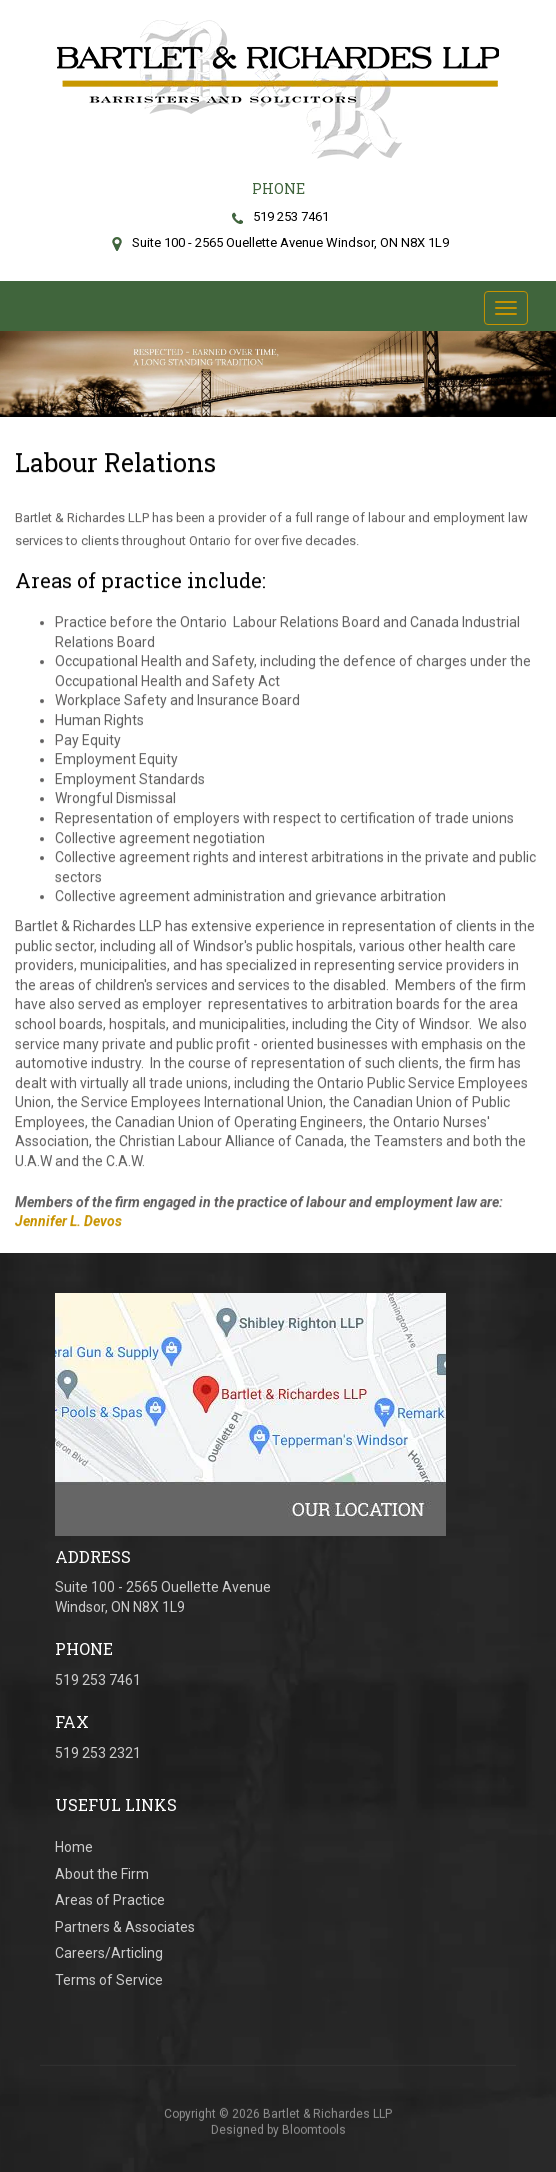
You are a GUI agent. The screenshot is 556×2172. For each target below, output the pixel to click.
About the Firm (102, 1874)
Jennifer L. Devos (68, 1222)
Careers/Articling (109, 1953)
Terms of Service (109, 1980)
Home (74, 1847)
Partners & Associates (125, 1927)
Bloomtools (314, 2135)
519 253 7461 (278, 216)
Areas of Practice (110, 1900)
